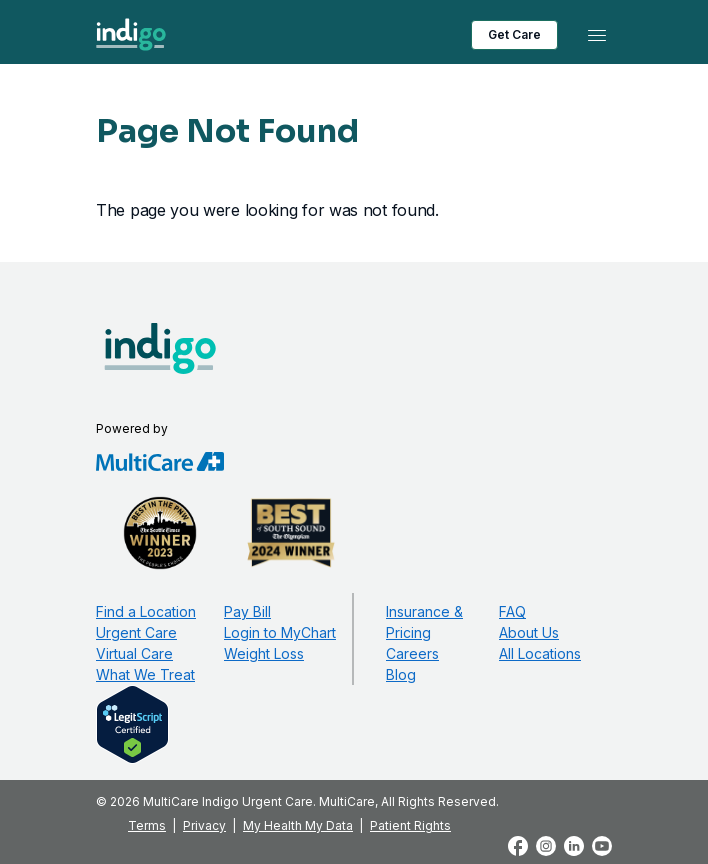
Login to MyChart (280, 632)
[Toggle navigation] (597, 35)
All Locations (540, 653)
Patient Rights (410, 825)
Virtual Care (134, 653)
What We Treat (145, 674)
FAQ (512, 611)
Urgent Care (136, 632)
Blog (401, 674)
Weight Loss (264, 653)
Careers (412, 653)
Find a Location (146, 611)
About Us (529, 632)
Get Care (514, 34)
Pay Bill (247, 611)
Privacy (204, 825)
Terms (147, 825)
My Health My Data (298, 825)
